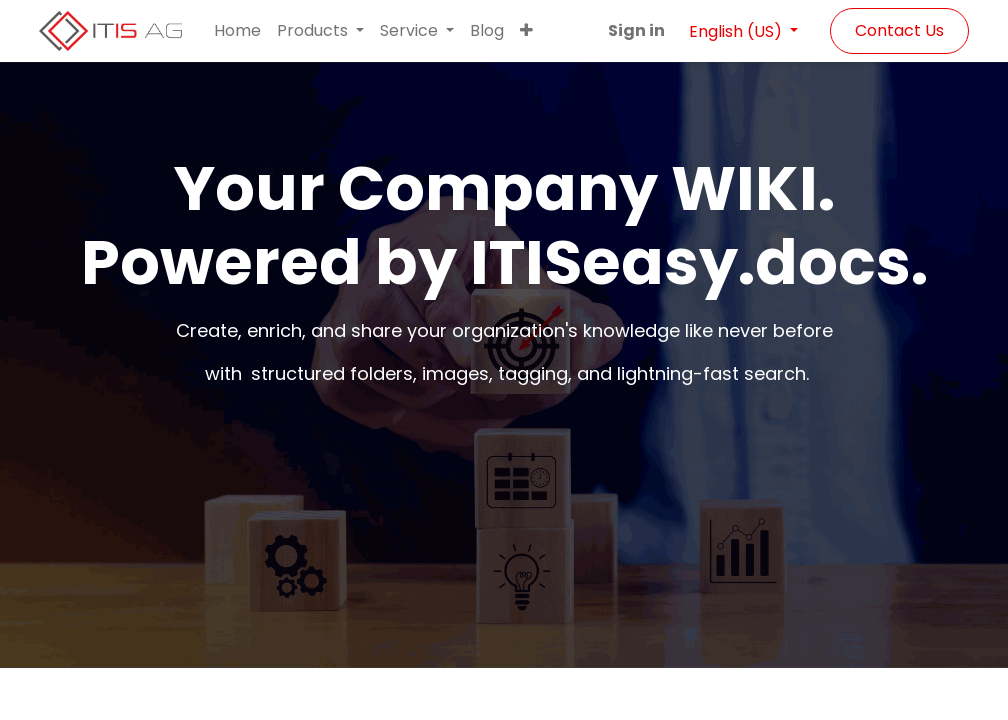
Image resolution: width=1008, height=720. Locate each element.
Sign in (636, 30)
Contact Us (899, 30)
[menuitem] (237, 31)
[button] (526, 31)
